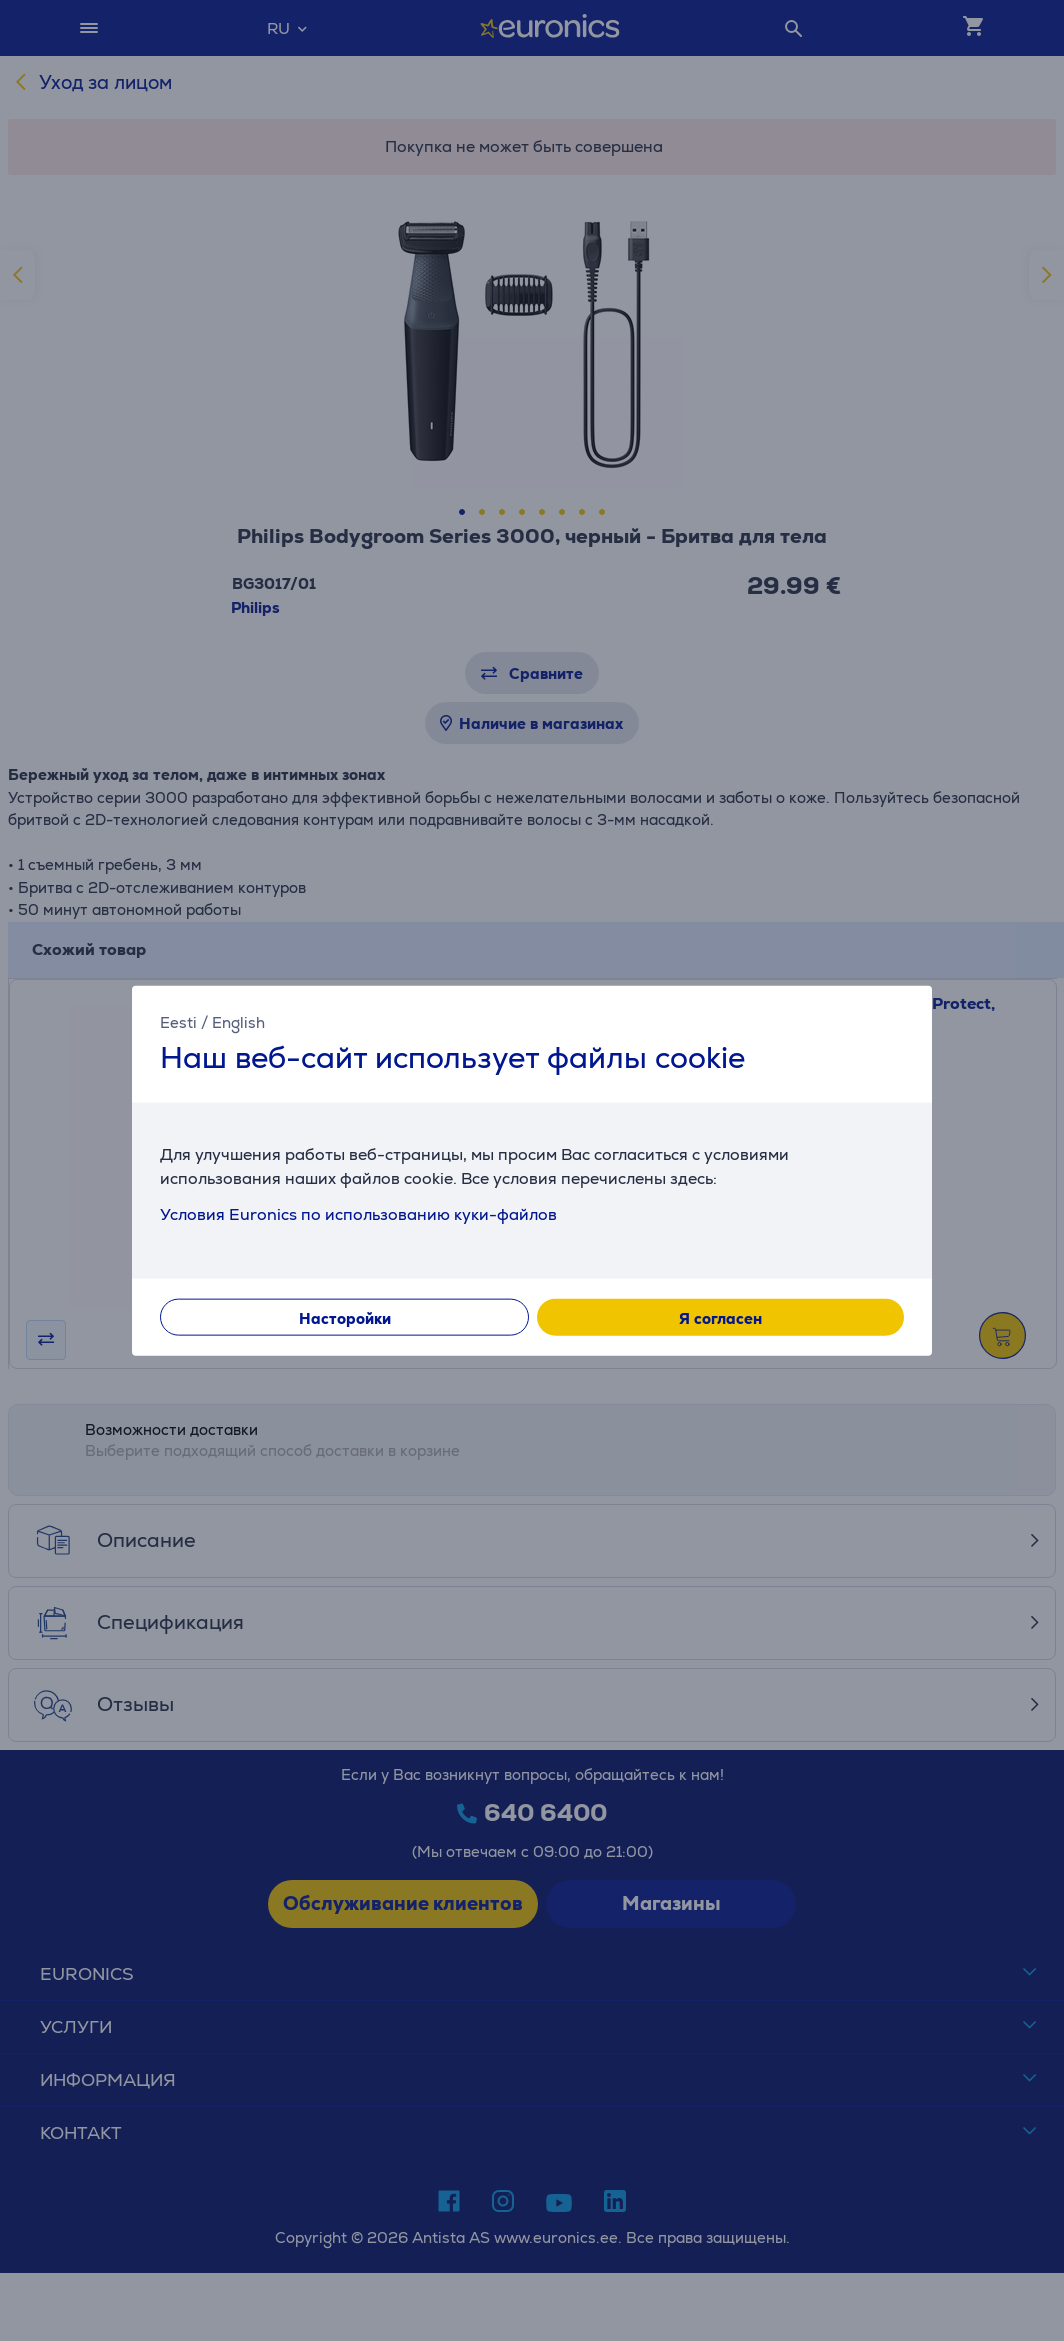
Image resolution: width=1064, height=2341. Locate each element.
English (238, 1021)
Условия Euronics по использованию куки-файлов (358, 1214)
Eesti (178, 1021)
